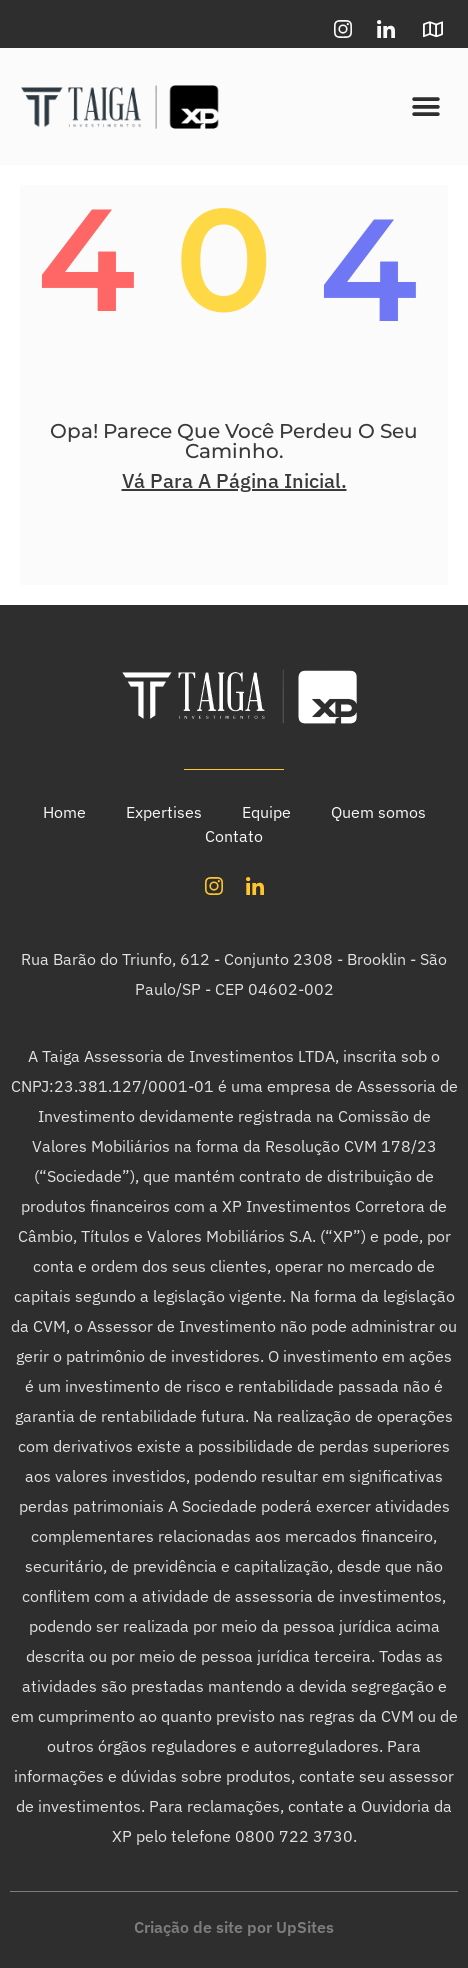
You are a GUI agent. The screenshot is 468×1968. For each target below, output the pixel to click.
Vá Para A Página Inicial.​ (234, 480)
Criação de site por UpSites (234, 1927)
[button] (426, 106)
